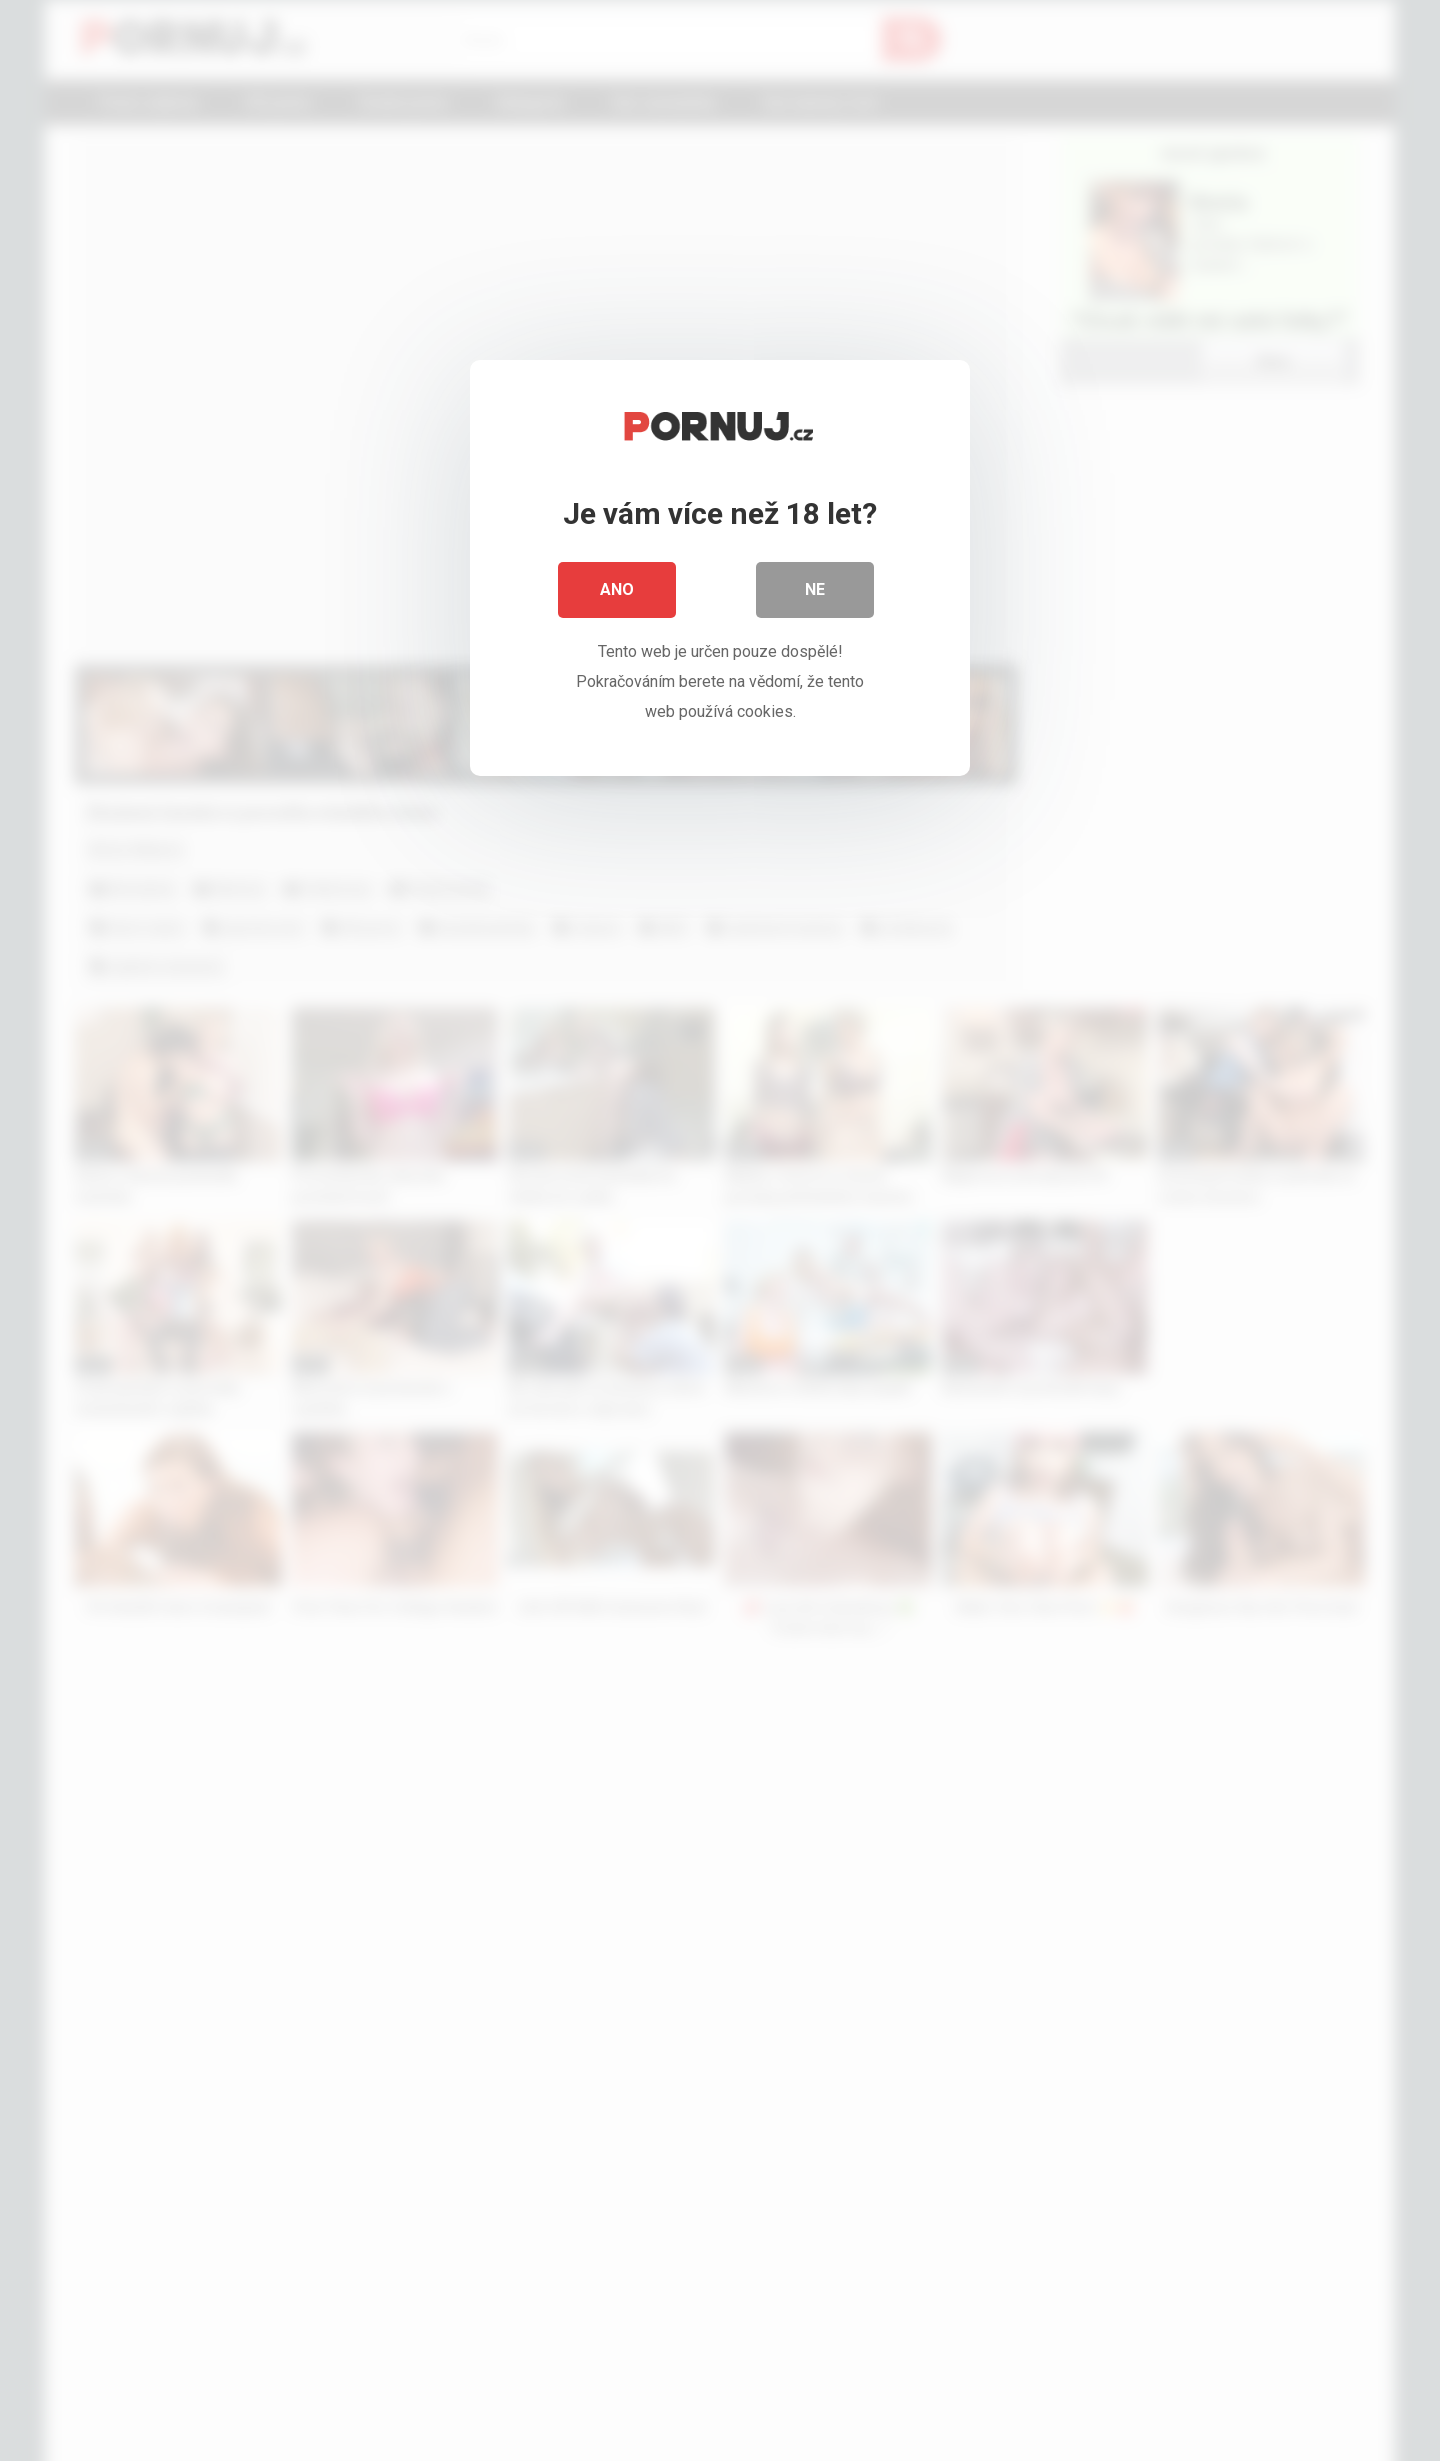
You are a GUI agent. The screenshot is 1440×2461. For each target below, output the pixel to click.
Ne (815, 589)
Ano (617, 589)
